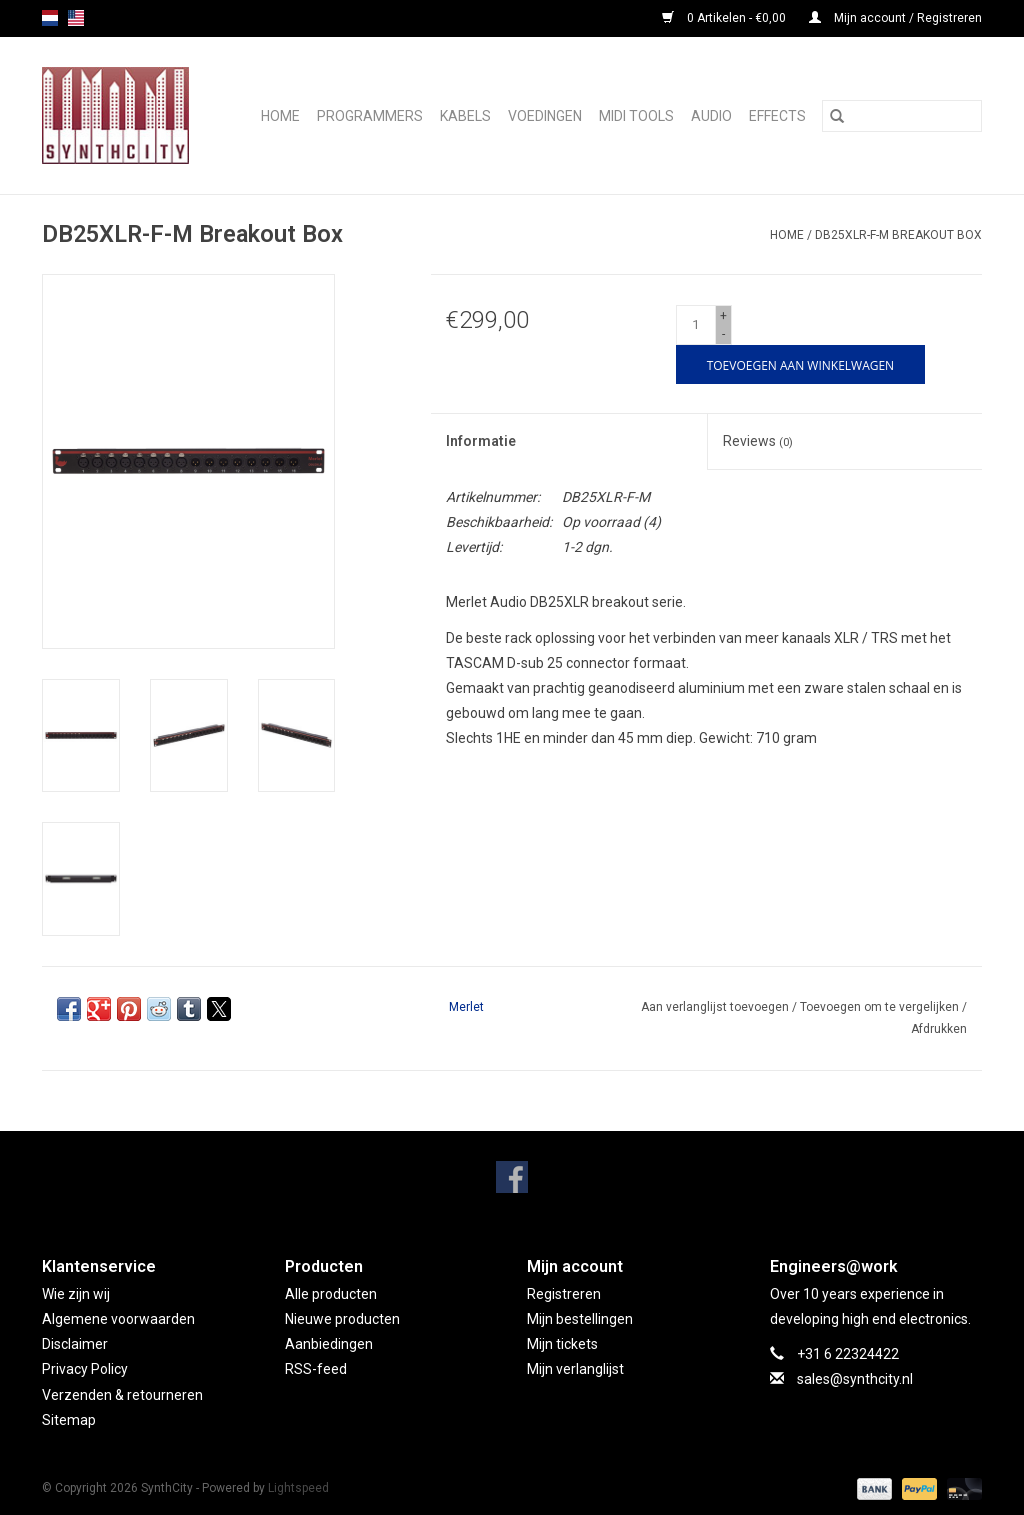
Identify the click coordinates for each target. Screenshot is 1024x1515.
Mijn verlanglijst (575, 1369)
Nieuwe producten (342, 1319)
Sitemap (69, 1420)
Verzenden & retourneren (122, 1395)
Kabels (465, 116)
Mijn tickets (562, 1344)
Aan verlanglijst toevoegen (716, 1007)
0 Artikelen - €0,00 (725, 18)
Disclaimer (75, 1344)
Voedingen (545, 116)
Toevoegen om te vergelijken (881, 1007)
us (76, 18)
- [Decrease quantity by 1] (723, 334)
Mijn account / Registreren (895, 18)
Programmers (370, 116)
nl (50, 18)
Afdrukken (939, 1029)
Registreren (564, 1294)
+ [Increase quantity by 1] (723, 316)
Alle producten (331, 1294)
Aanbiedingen (329, 1344)
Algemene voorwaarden (118, 1319)
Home (280, 116)
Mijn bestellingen (580, 1319)
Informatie (481, 441)
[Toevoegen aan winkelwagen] (800, 364)
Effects (777, 116)
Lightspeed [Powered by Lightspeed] (298, 1488)
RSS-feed (316, 1369)
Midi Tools (636, 116)
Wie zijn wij (76, 1294)
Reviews (758, 441)
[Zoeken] (902, 116)
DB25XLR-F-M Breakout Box (898, 235)
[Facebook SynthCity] (512, 1177)
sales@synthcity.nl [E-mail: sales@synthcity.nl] (855, 1379)
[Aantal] (696, 325)
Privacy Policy (85, 1369)
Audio (711, 116)
